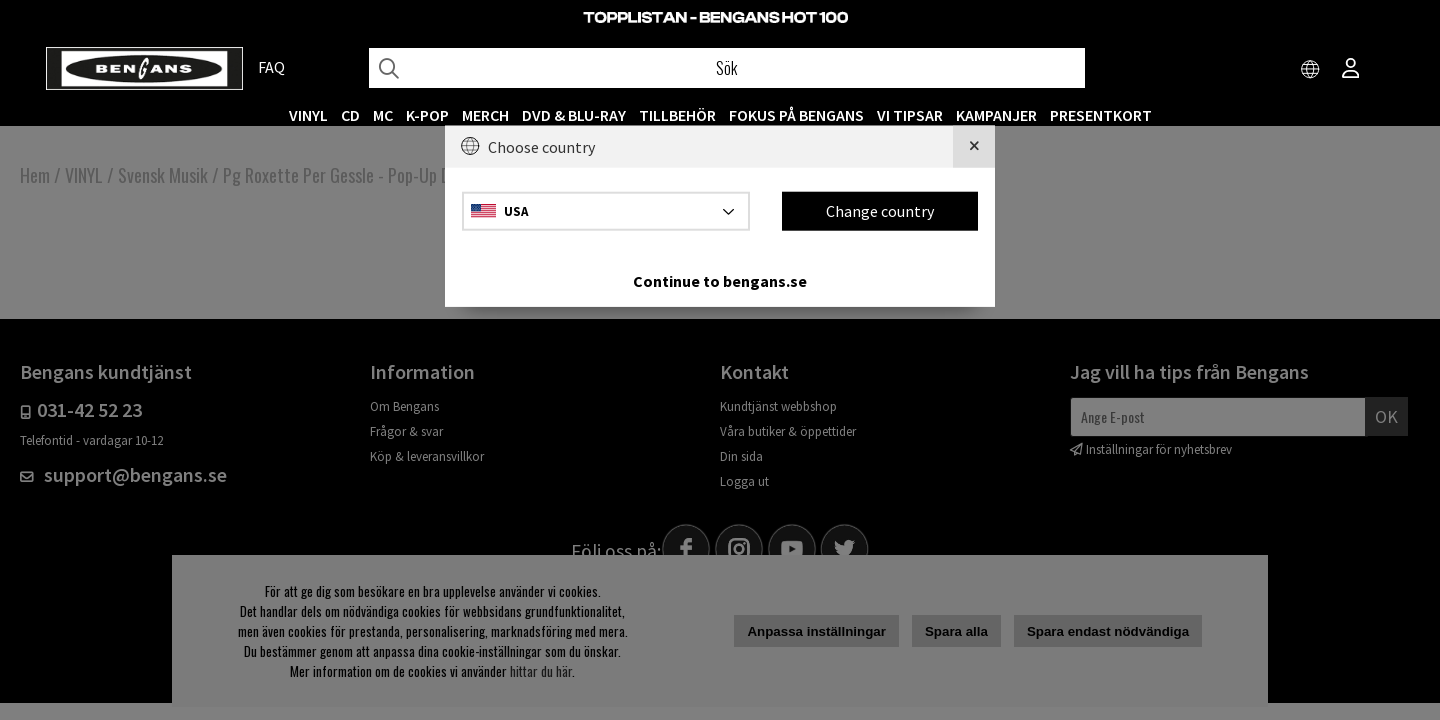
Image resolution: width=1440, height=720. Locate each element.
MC (383, 115)
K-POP (427, 115)
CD (350, 115)
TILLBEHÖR (677, 115)
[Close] (974, 147)
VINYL (308, 115)
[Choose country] (1311, 70)
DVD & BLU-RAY (574, 115)
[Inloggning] (1351, 70)
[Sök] (727, 68)
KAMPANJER (996, 115)
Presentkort (1101, 115)
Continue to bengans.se (720, 280)
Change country (880, 211)
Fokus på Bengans (796, 115)
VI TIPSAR (910, 115)
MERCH (485, 115)
